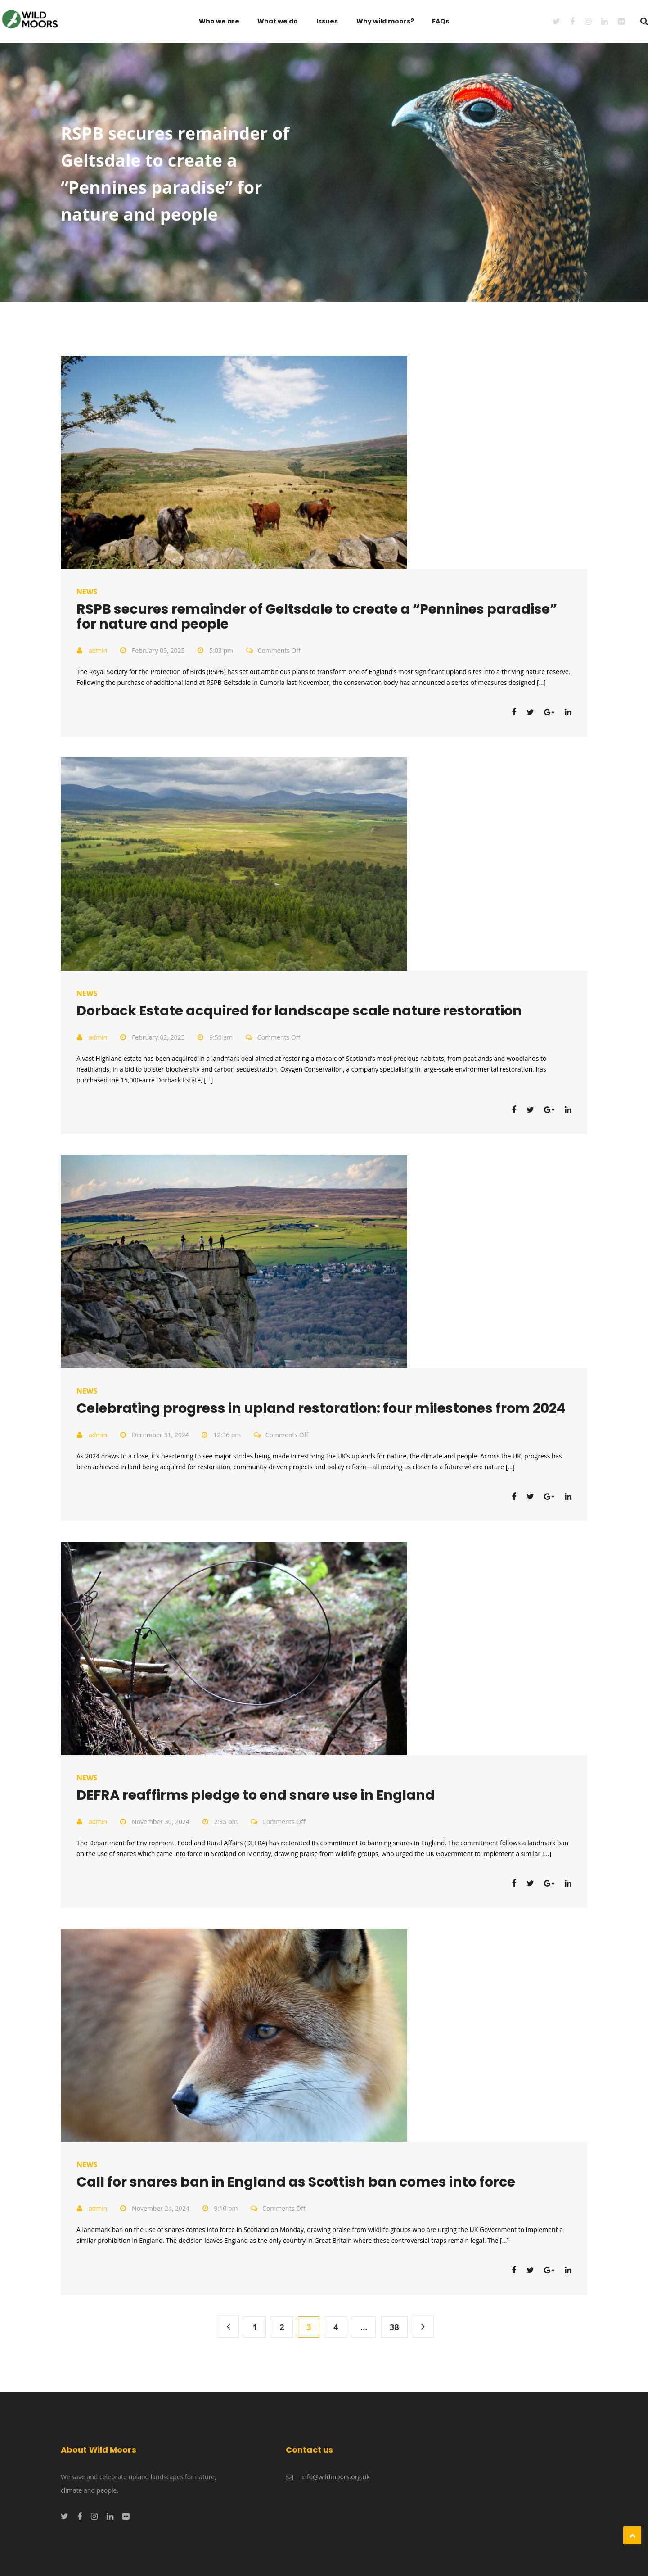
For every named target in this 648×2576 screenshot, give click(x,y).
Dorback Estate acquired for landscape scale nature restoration (299, 1010)
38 (394, 2327)
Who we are (219, 21)
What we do (277, 21)
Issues (327, 21)
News (86, 592)
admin (98, 650)
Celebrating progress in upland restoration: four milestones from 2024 (321, 1408)
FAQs (440, 21)
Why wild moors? (385, 21)
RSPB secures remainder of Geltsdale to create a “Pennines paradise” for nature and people (316, 617)
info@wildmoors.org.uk (336, 2476)
